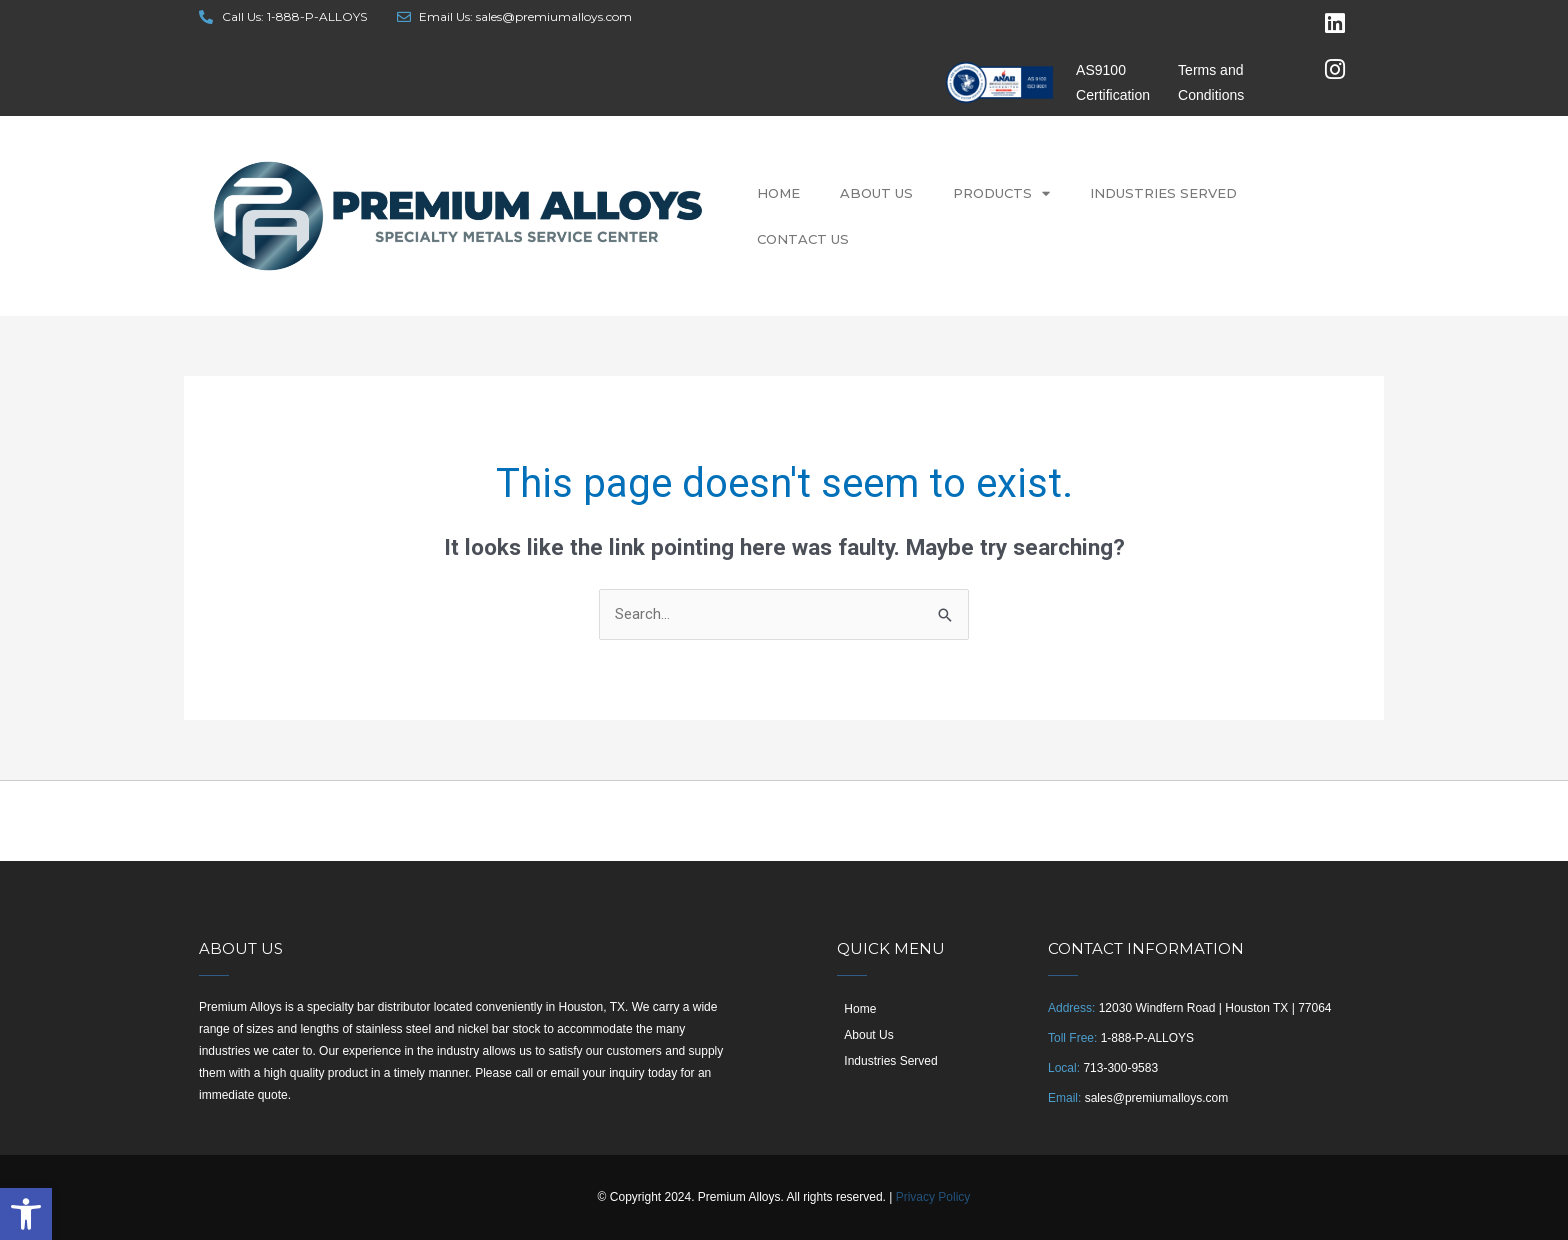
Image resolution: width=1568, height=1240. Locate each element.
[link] (26, 1214)
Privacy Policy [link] (933, 1197)
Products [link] (1001, 193)
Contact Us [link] (803, 239)
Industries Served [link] (1163, 193)
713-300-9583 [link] (1120, 1068)
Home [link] (778, 193)
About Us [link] (876, 193)
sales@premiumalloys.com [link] (1157, 1098)
